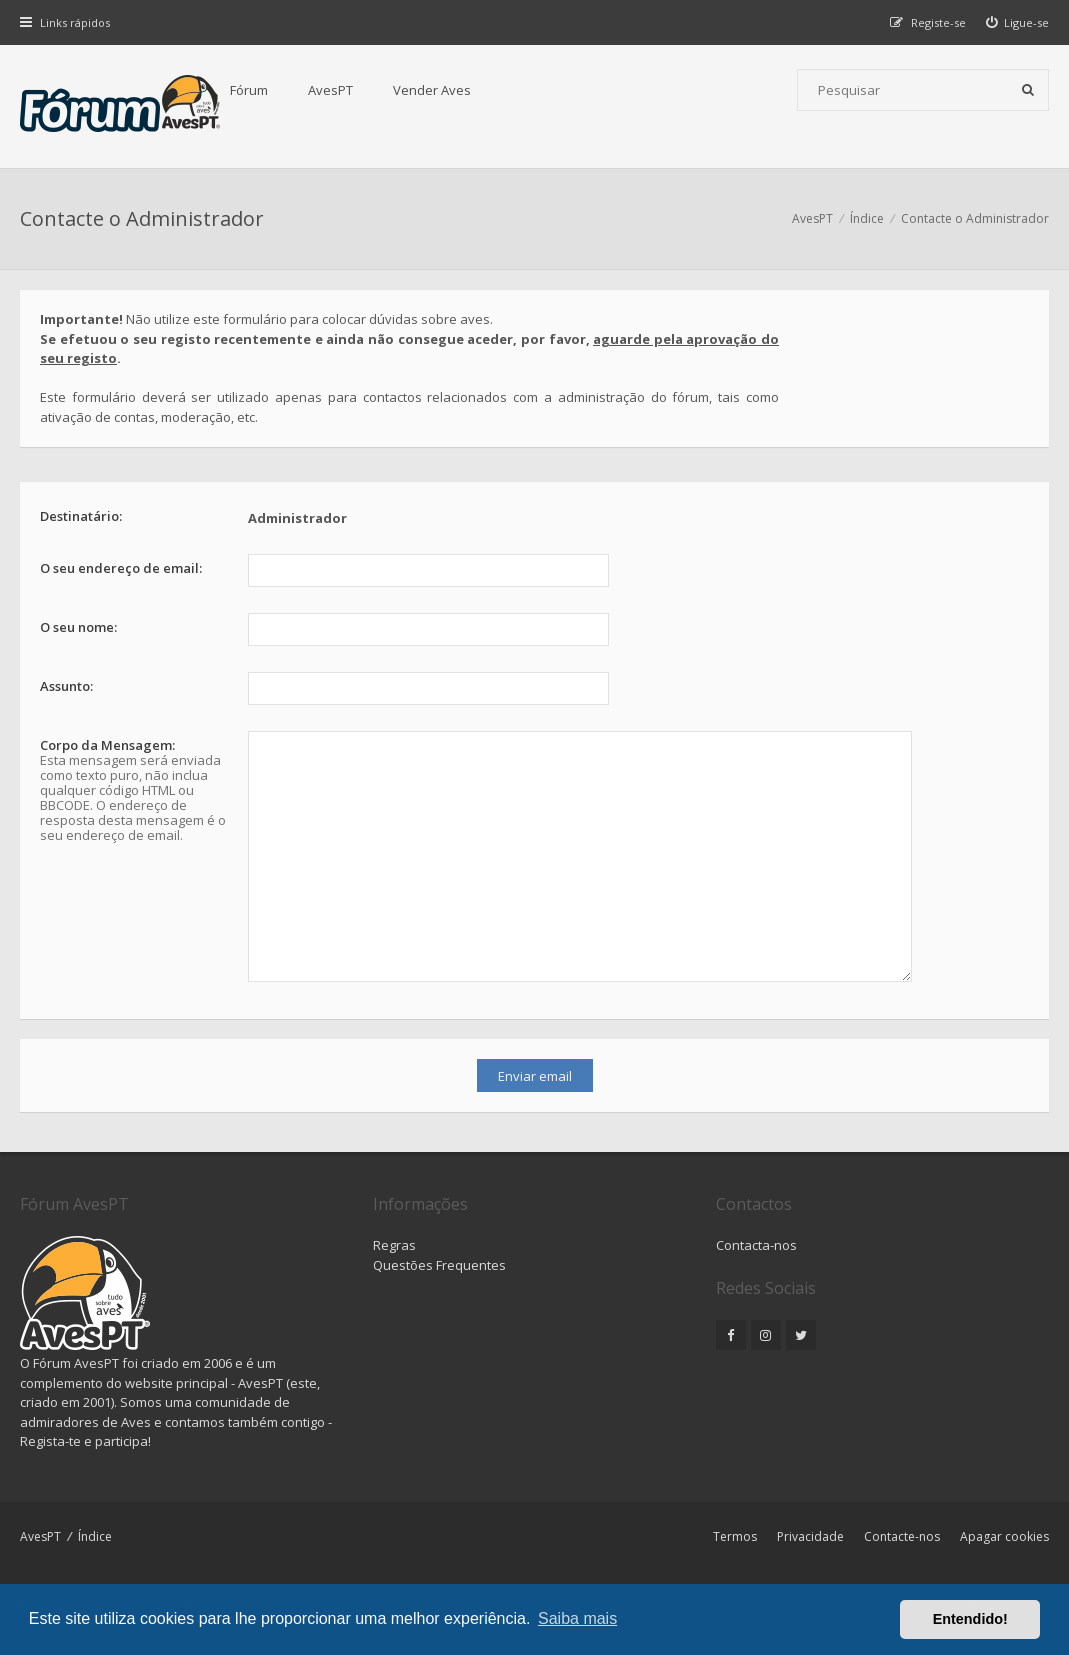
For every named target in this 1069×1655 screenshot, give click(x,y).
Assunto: (66, 686)
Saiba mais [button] (577, 1618)
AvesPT (330, 90)
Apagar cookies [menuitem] (1004, 1536)
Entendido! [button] (970, 1619)
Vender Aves (432, 90)
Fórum (249, 90)
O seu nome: (78, 627)
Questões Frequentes (439, 1265)
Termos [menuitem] (735, 1536)
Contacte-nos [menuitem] (902, 1536)
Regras (394, 1245)
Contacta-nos (756, 1245)
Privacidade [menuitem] (810, 1536)
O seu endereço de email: (121, 568)
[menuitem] (1018, 22)
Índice (95, 1536)
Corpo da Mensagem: (107, 745)
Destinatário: (81, 516)
